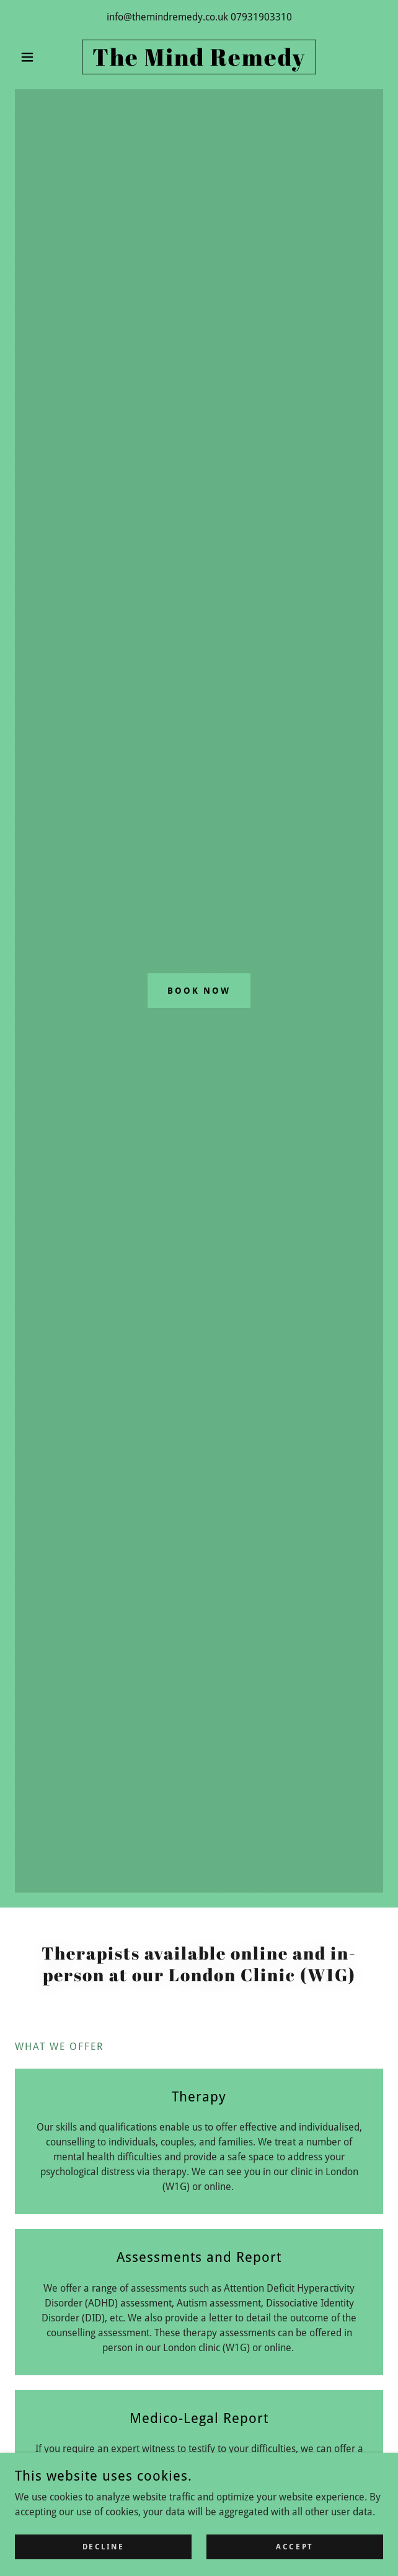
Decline (103, 2546)
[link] (199, 57)
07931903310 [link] (261, 17)
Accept (294, 2546)
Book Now (199, 991)
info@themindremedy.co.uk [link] (167, 17)
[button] (42, 57)
